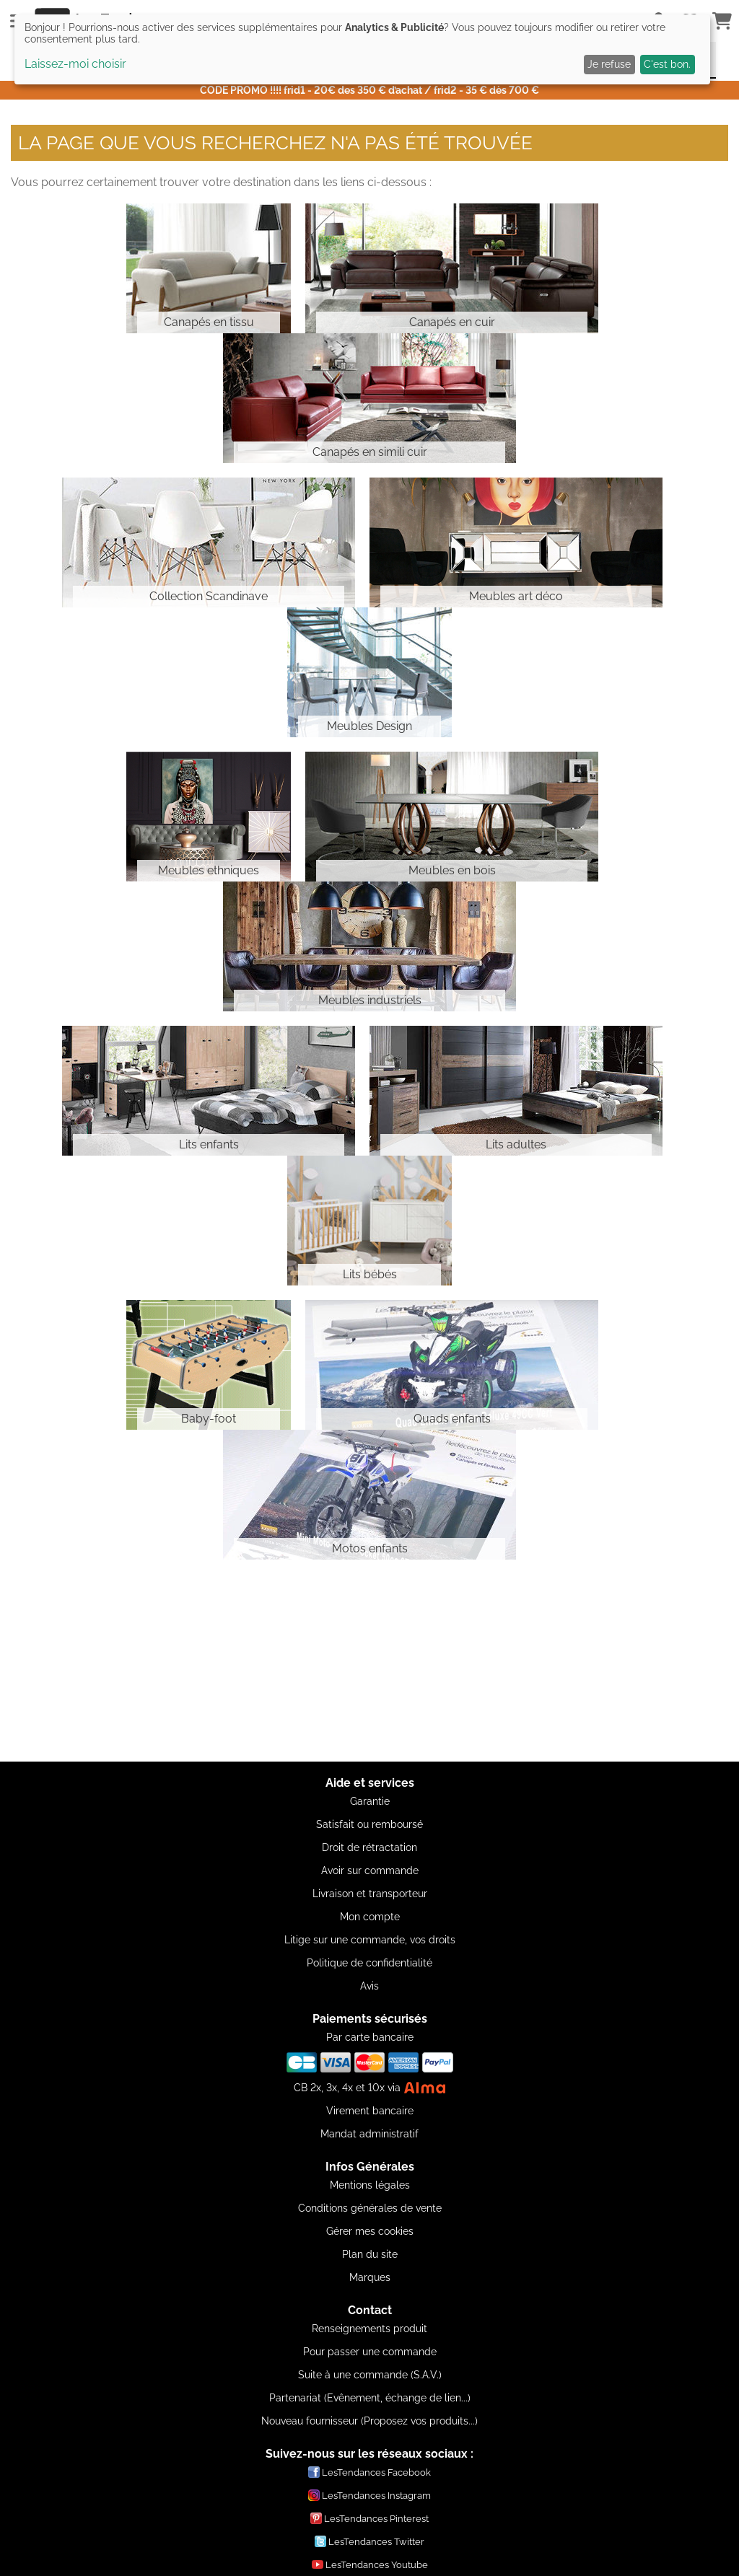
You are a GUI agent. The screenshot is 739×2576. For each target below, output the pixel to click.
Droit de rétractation (369, 1847)
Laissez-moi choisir (75, 64)
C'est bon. (667, 64)
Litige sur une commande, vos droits (369, 1940)
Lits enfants (209, 1144)
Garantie (370, 1801)
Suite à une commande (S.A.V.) (370, 2375)
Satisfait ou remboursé (369, 1824)
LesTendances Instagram (369, 2495)
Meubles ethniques (208, 870)
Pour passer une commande (370, 2351)
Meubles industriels (369, 1000)
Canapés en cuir (452, 322)
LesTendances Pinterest (369, 2518)
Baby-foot (208, 1418)
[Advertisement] (369, 1661)
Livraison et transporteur (369, 1893)
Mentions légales (370, 2185)
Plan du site (370, 2254)
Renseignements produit (369, 2328)
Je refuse (609, 64)
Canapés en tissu (209, 322)
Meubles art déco (516, 596)
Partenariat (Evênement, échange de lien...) (370, 2398)
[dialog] (362, 49)
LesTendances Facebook (369, 2472)
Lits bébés (370, 1274)
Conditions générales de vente (370, 2208)
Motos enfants (370, 1548)
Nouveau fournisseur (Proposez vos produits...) (369, 2421)
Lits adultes (516, 1144)
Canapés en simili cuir (369, 452)
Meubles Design (369, 726)
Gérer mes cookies (370, 2231)
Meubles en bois (452, 870)
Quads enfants (452, 1418)
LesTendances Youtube (370, 2564)
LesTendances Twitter (369, 2541)
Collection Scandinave (208, 596)
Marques (369, 2277)
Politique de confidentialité (369, 1963)
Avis (369, 1986)
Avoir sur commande (370, 1870)
